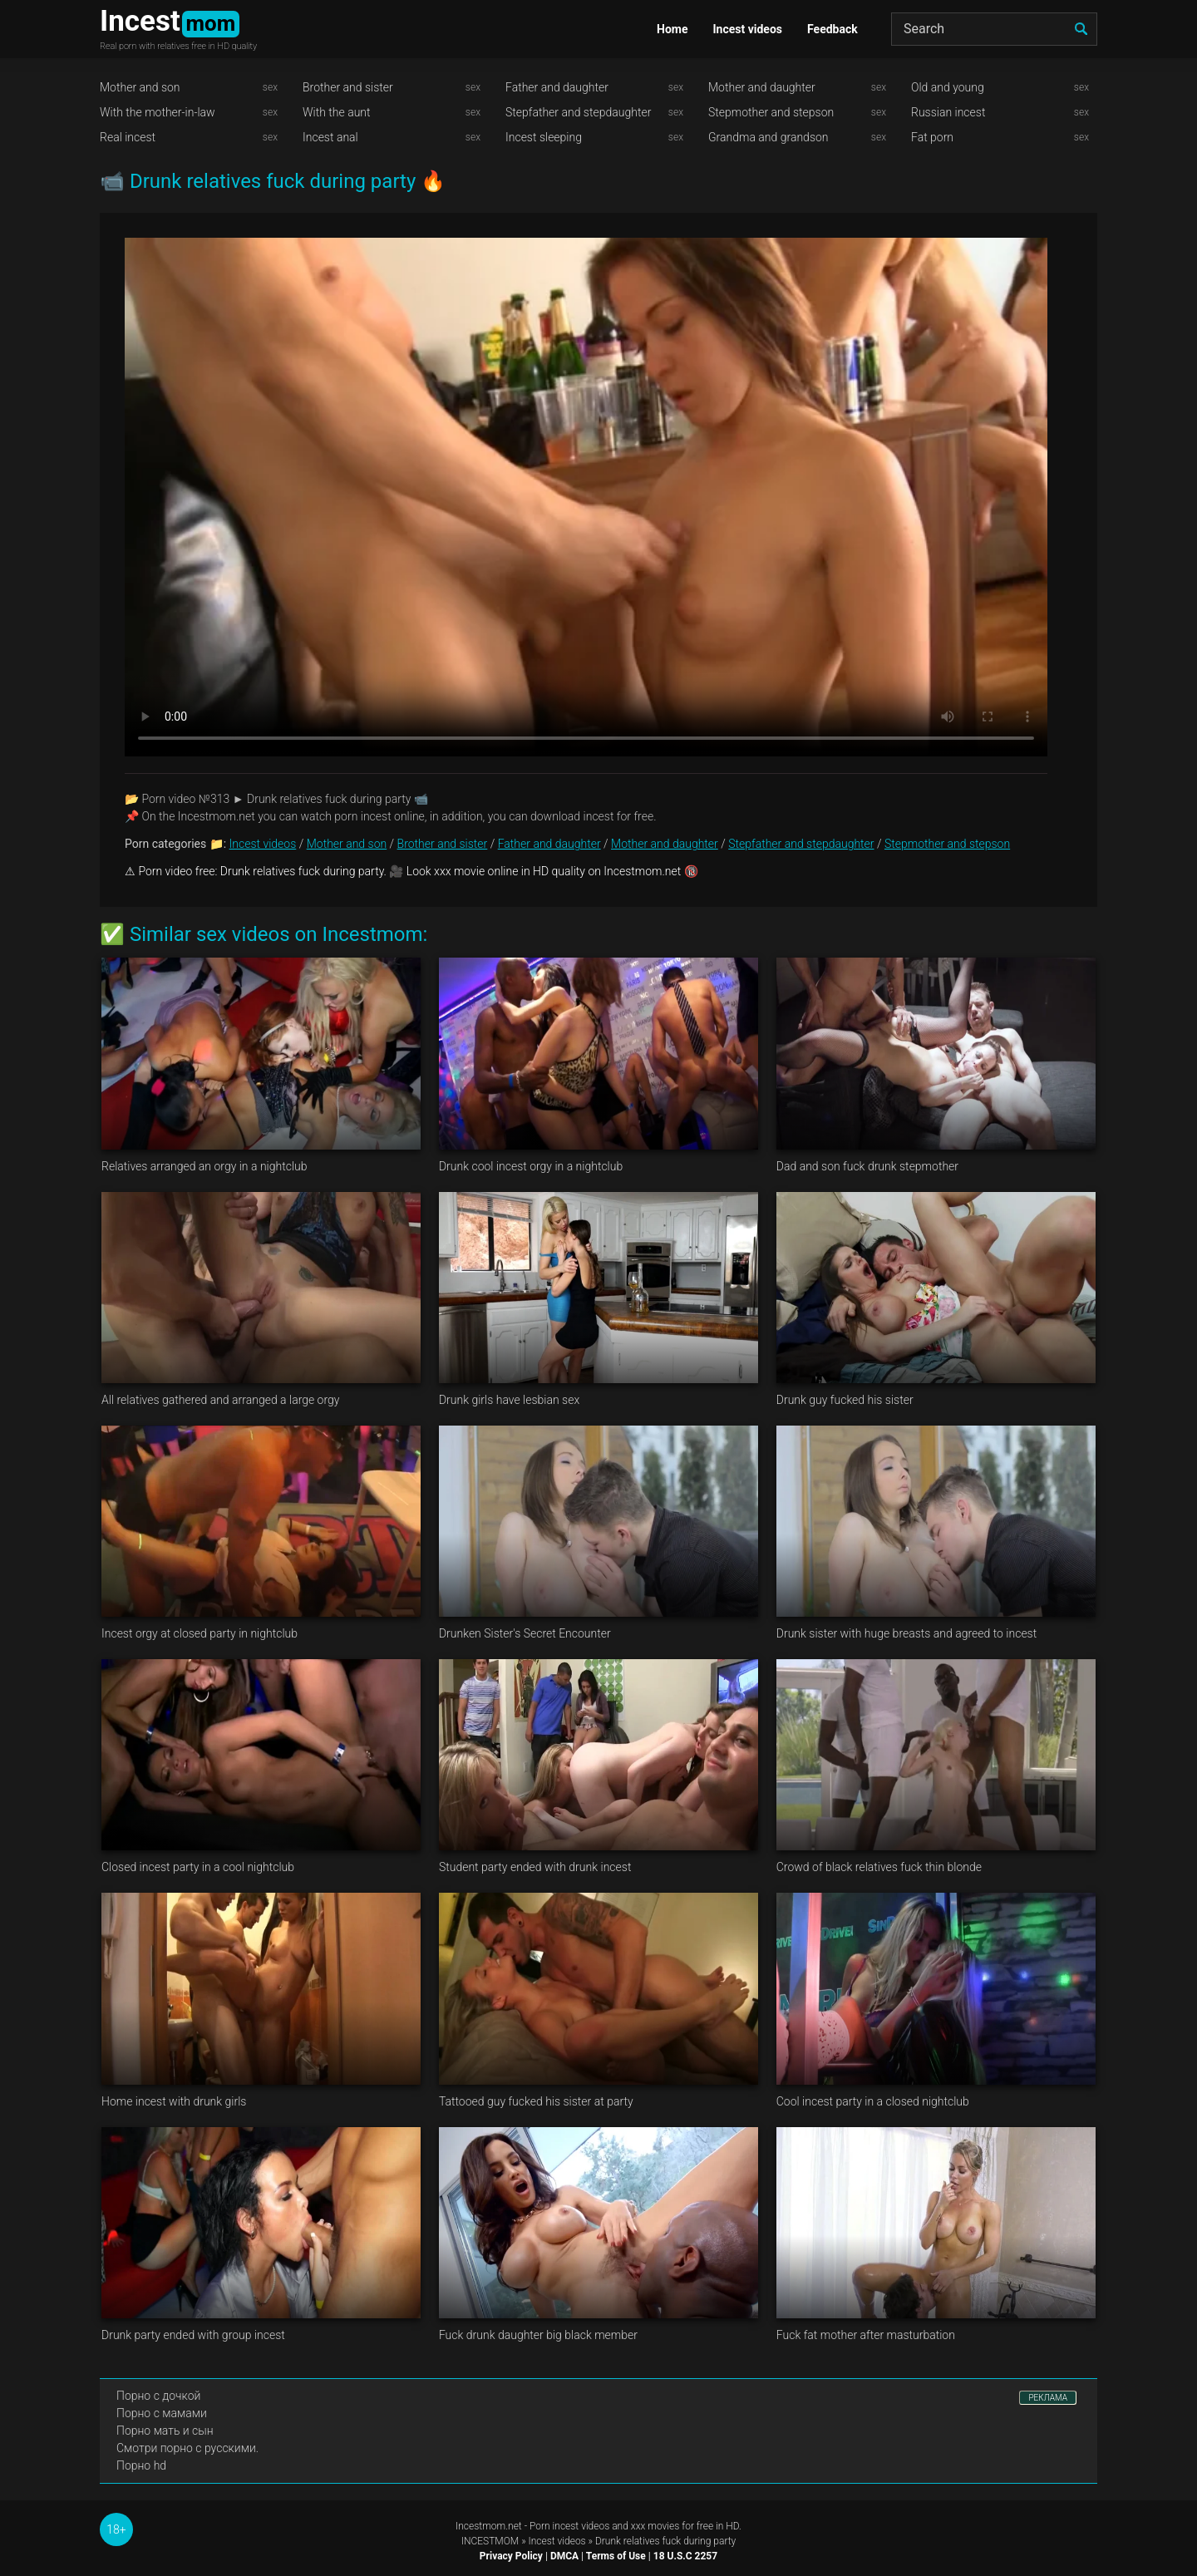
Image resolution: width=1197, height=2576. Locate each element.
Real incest (127, 137)
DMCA (564, 2556)
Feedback (832, 29)
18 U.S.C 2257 (685, 2556)
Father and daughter (556, 87)
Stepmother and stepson (771, 112)
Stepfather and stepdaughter (578, 112)
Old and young (947, 87)
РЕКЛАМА (1047, 2397)
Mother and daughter (761, 87)
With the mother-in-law (157, 112)
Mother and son (140, 87)
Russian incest (948, 112)
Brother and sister (348, 87)
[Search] (994, 29)
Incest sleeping (543, 137)
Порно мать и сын (165, 2430)
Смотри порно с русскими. (187, 2448)
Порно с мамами (161, 2413)
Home (672, 29)
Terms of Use (616, 2556)
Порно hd (141, 2465)
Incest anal (330, 137)
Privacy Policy (511, 2556)
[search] (1080, 29)
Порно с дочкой (158, 2395)
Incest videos (747, 29)
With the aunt (337, 112)
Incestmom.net (489, 2526)
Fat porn (932, 137)
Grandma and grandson (768, 137)
